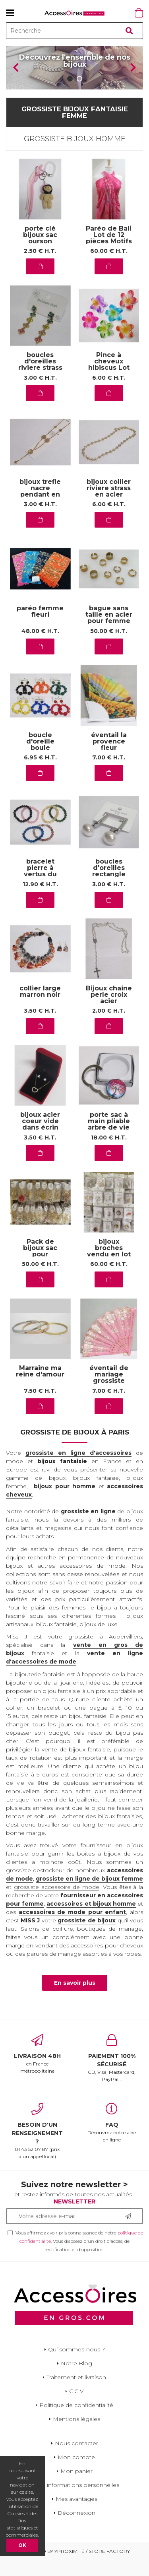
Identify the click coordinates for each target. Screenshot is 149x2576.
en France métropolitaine (37, 2070)
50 (108, 647)
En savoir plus (74, 1999)
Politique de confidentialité (76, 2421)
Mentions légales (76, 2435)
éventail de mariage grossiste (108, 1391)
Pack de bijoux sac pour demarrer (40, 1268)
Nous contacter (76, 2459)
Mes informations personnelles (76, 2501)
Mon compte (76, 2473)
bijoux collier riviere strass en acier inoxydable (109, 508)
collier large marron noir (40, 1008)
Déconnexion (76, 2529)
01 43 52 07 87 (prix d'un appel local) (37, 2147)
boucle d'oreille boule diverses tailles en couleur (40, 764)
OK (22, 2545)
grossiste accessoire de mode (56, 1903)
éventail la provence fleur (109, 758)
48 (40, 647)
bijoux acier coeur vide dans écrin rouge (40, 1141)
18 (109, 1153)
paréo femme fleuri (40, 628)
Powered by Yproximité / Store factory (74, 2567)
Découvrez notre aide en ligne (112, 2139)
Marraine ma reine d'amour (40, 1388)
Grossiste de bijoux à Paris (74, 1449)
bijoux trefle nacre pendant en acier (40, 508)
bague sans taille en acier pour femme (108, 631)
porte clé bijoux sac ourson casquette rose (40, 258)
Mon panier (76, 2487)
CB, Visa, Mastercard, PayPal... (112, 2074)
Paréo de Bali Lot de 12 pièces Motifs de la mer (109, 255)
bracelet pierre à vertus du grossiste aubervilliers (40, 891)
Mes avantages (76, 2515)
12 (40, 900)
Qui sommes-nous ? (76, 2365)
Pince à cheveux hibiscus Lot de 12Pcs (109, 381)
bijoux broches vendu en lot (109, 1264)
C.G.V (76, 2407)
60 (109, 267)
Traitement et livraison (76, 2393)
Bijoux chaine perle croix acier (109, 1011)
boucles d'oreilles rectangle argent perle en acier (108, 891)
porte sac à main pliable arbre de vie (109, 1138)
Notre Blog (76, 2379)
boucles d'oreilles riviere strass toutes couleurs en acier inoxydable (40, 384)
